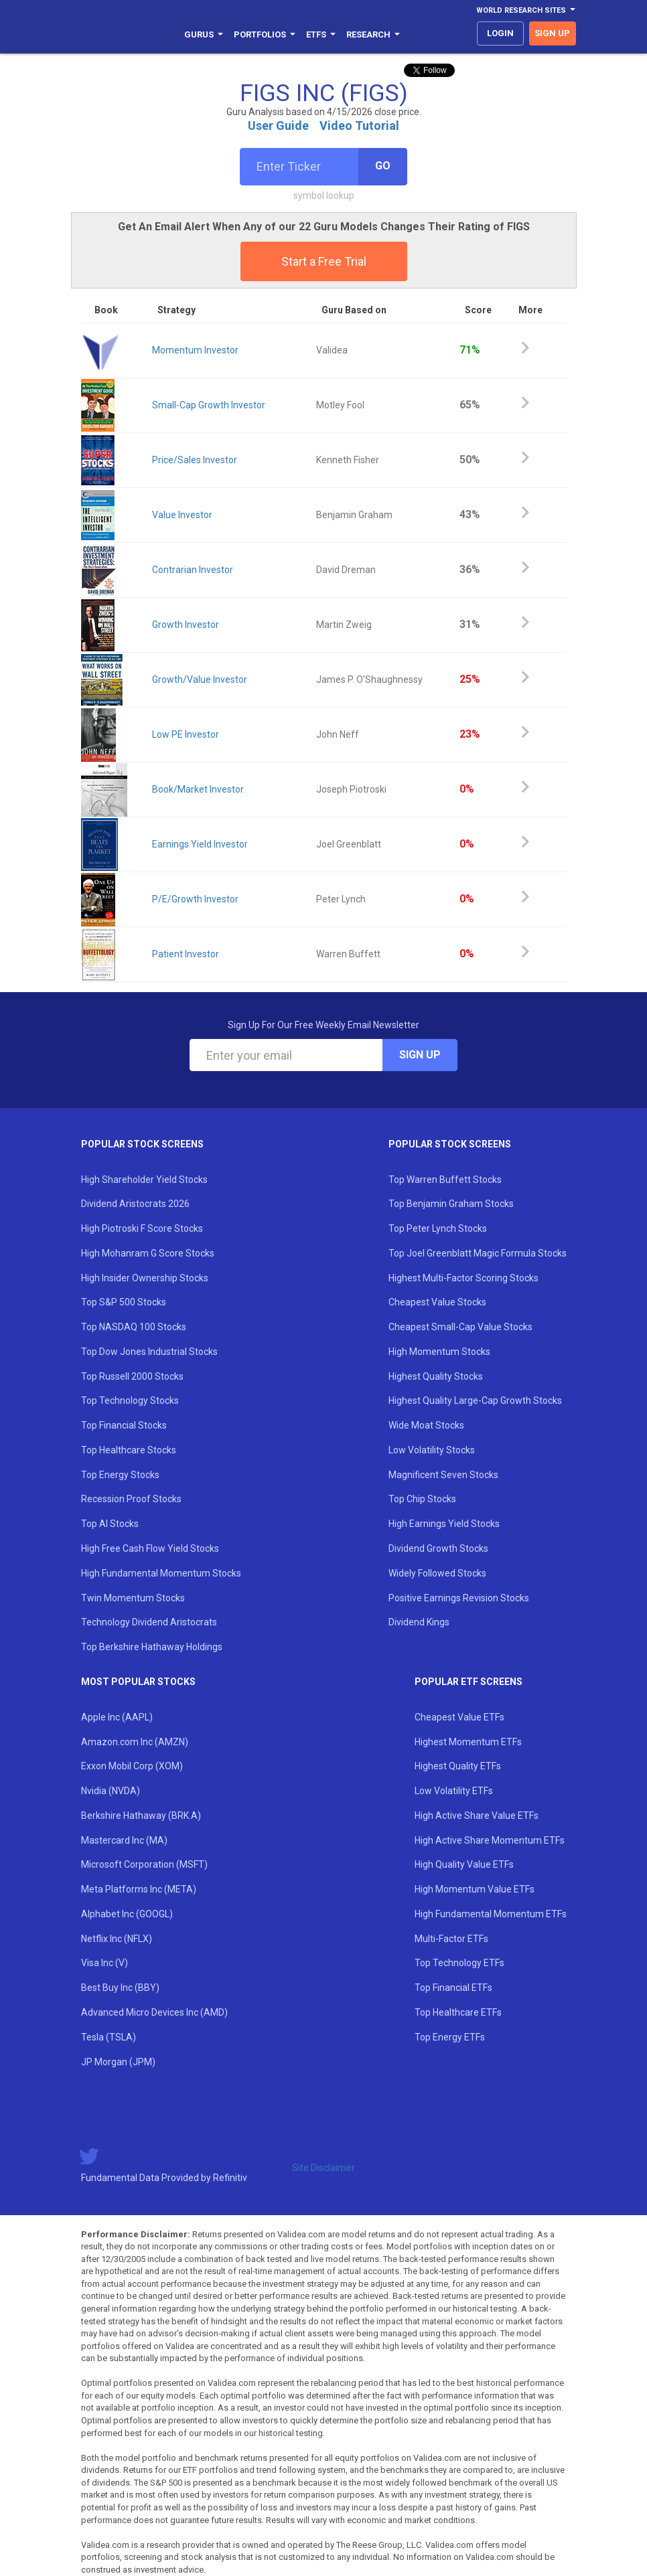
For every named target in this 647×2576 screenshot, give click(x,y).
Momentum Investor (195, 350)
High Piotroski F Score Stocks (142, 1228)
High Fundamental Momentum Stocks (161, 1573)
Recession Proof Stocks (131, 1499)
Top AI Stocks (110, 1523)
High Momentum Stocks (439, 1351)
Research (373, 34)
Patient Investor (185, 954)
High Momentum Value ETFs (474, 1889)
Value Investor (182, 514)
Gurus (203, 34)
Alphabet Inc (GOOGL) (127, 1914)
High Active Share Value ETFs (476, 1815)
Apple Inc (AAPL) (117, 1717)
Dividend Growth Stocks (438, 1548)
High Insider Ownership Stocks (144, 1278)
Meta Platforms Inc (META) (138, 1889)
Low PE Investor (185, 734)
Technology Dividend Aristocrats (149, 1622)
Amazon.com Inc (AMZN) (134, 1742)
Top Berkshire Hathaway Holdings (151, 1646)
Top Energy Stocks (120, 1474)
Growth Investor (185, 624)
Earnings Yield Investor (200, 844)
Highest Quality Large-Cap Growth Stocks (475, 1400)
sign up (552, 33)
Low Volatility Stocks (431, 1450)
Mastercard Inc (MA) (124, 1840)
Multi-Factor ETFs (451, 1938)
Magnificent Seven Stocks (443, 1474)
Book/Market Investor (198, 789)
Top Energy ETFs (450, 2037)
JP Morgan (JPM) (118, 2062)
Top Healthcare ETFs (458, 2012)
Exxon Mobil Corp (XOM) (132, 1766)
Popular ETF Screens (468, 1681)
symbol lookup (323, 195)
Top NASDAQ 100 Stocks (133, 1326)
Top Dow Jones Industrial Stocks (149, 1351)
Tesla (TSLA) (108, 2037)
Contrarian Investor (192, 569)
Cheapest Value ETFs (459, 1717)
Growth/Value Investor (199, 679)
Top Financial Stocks (124, 1425)
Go (382, 165)
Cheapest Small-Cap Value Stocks (460, 1326)
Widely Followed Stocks (437, 1573)
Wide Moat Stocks (426, 1425)
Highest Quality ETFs (458, 1766)
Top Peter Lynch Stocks (437, 1228)
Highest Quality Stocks (435, 1376)
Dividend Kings (418, 1622)
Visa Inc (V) (104, 1962)
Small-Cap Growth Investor (208, 405)
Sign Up (420, 1054)
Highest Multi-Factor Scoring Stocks (463, 1278)
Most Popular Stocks (138, 1681)
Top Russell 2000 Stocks (132, 1376)
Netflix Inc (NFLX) (116, 1938)
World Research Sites (525, 10)
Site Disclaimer (323, 2167)
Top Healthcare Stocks (128, 1450)
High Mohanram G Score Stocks (147, 1253)
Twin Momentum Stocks (133, 1598)
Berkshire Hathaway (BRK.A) (141, 1815)
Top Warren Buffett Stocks (445, 1179)
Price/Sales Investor (194, 460)
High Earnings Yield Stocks (444, 1523)
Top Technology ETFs (459, 1962)
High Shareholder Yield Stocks (144, 1179)
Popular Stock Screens (142, 1144)
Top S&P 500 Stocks (123, 1302)
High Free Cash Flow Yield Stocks (150, 1548)
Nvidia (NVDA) (110, 1790)
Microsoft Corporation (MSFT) (144, 1864)
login (500, 33)
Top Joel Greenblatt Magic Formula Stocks (477, 1253)
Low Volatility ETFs (454, 1790)
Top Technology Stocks (130, 1400)
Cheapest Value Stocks (437, 1302)
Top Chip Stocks (422, 1499)
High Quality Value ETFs (464, 1864)
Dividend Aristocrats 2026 (135, 1203)
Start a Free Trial (323, 261)
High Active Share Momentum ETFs (490, 1840)
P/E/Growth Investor (195, 899)
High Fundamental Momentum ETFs (491, 1914)
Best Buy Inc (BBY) (120, 1987)
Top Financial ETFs (453, 1987)
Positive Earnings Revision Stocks (458, 1598)
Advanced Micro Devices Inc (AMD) (154, 2012)
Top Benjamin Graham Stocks (451, 1203)
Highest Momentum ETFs (468, 1742)
